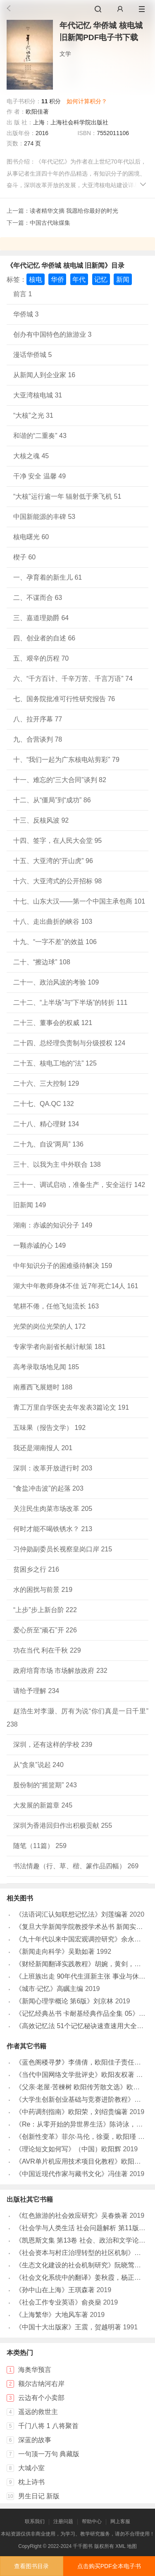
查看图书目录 (31, 2566)
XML (120, 2546)
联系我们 (35, 2521)
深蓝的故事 (34, 2439)
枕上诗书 (31, 2482)
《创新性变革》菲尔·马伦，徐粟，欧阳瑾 (75, 2136)
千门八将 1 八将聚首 (48, 2425)
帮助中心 (92, 2521)
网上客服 (120, 2521)
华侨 (57, 279)
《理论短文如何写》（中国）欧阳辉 (68, 2149)
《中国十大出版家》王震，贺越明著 (68, 2327)
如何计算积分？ (87, 101)
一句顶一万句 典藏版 (48, 2453)
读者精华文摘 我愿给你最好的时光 (74, 210)
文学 (65, 53)
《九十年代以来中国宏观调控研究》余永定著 (81, 1939)
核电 (35, 279)
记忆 (100, 279)
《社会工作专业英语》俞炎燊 (58, 2302)
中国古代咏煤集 (50, 222)
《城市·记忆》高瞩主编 (49, 1988)
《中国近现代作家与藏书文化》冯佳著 (71, 2173)
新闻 (122, 279)
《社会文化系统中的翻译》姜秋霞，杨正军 (78, 2277)
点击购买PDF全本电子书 (109, 2566)
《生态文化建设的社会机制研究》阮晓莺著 (78, 2265)
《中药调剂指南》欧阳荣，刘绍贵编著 (71, 2111)
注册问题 (63, 2521)
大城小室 (31, 2467)
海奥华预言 (34, 2369)
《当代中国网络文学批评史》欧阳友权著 (74, 2074)
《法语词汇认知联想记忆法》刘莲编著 (71, 1914)
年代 (79, 279)
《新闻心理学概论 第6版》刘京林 (64, 2001)
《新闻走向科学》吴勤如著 (55, 1951)
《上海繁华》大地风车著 (51, 2314)
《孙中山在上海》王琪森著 (55, 2289)
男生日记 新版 (39, 2496)
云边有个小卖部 (41, 2397)
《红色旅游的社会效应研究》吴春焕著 (71, 2215)
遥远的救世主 (38, 2411)
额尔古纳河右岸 (41, 2383)
